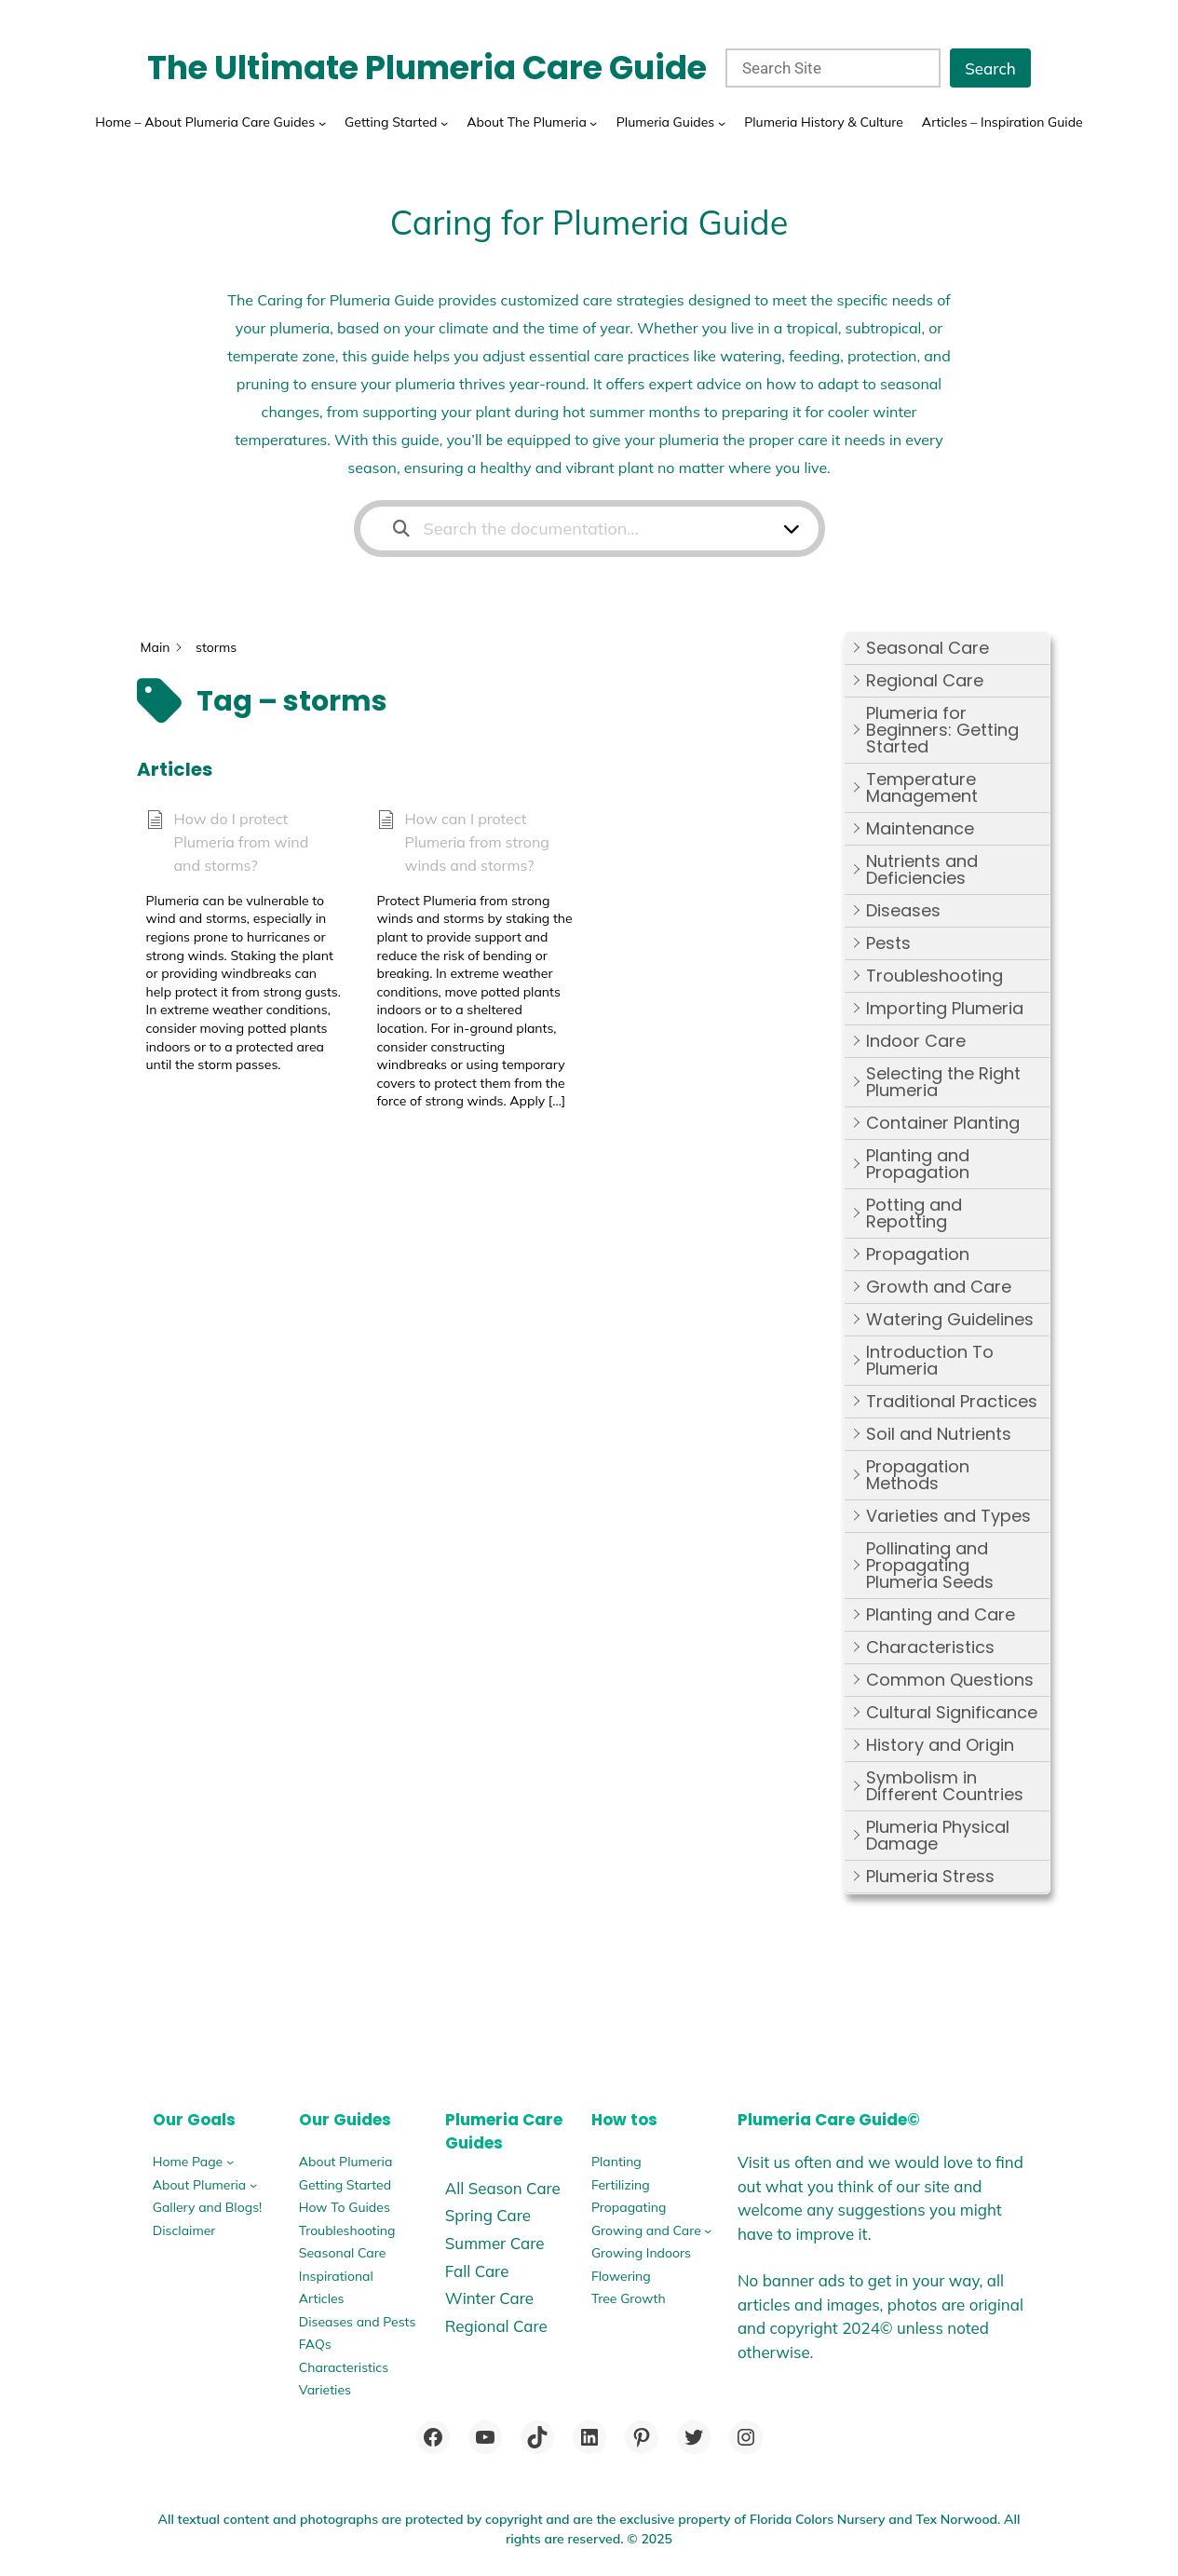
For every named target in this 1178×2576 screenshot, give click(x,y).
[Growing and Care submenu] (707, 2230)
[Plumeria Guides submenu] (721, 122)
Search (990, 68)
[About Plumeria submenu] (253, 2185)
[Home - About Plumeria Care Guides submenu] (322, 122)
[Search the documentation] (401, 528)
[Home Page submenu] (230, 2161)
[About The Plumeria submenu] (593, 122)
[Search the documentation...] (578, 528)
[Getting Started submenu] (444, 122)
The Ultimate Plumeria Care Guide (427, 67)
